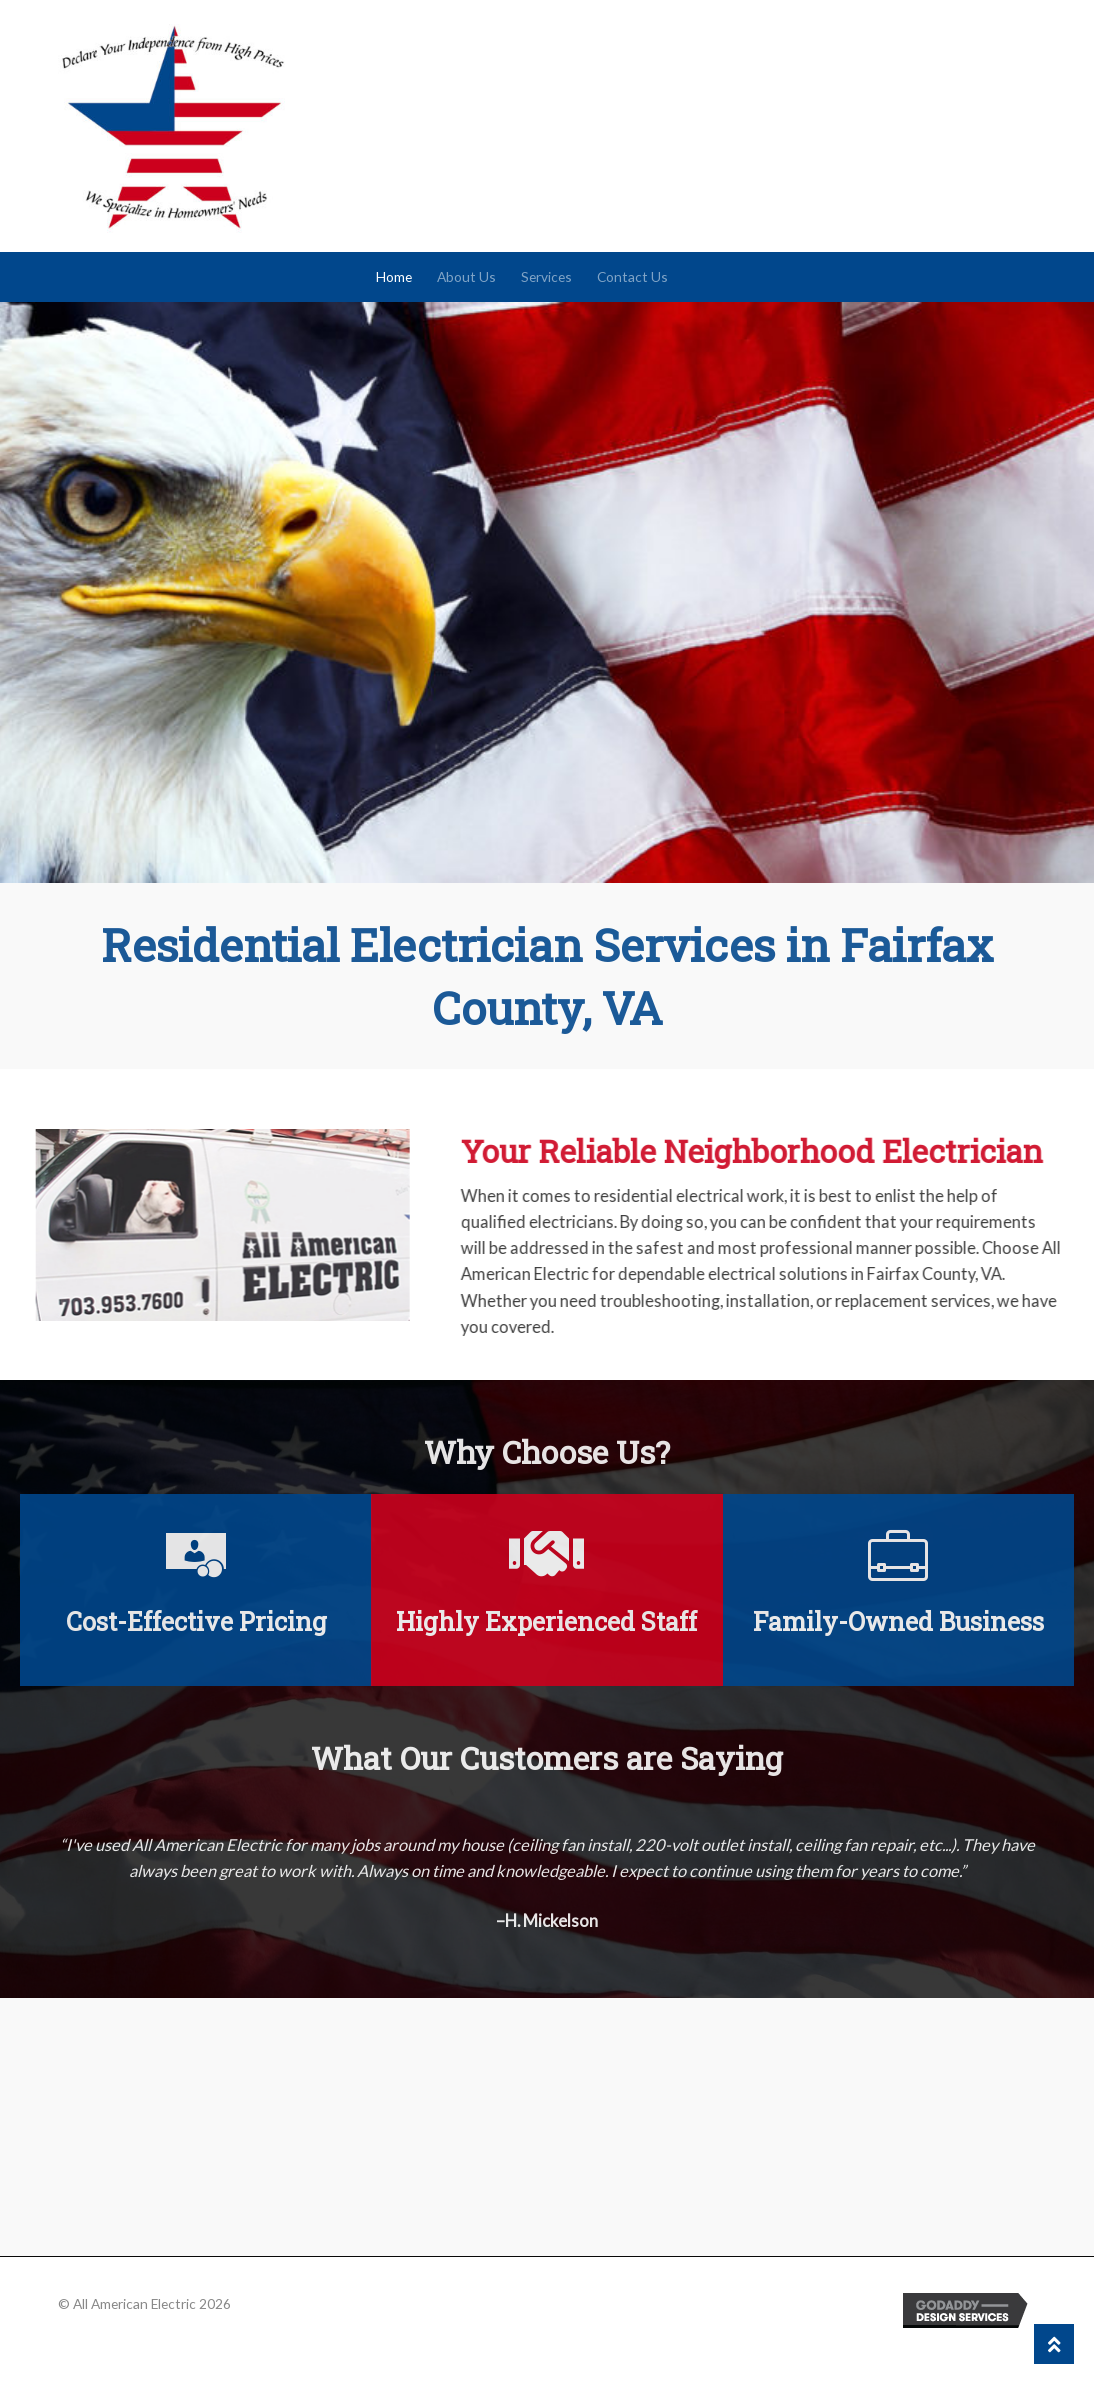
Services (546, 276)
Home (394, 276)
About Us (466, 276)
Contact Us (632, 276)
